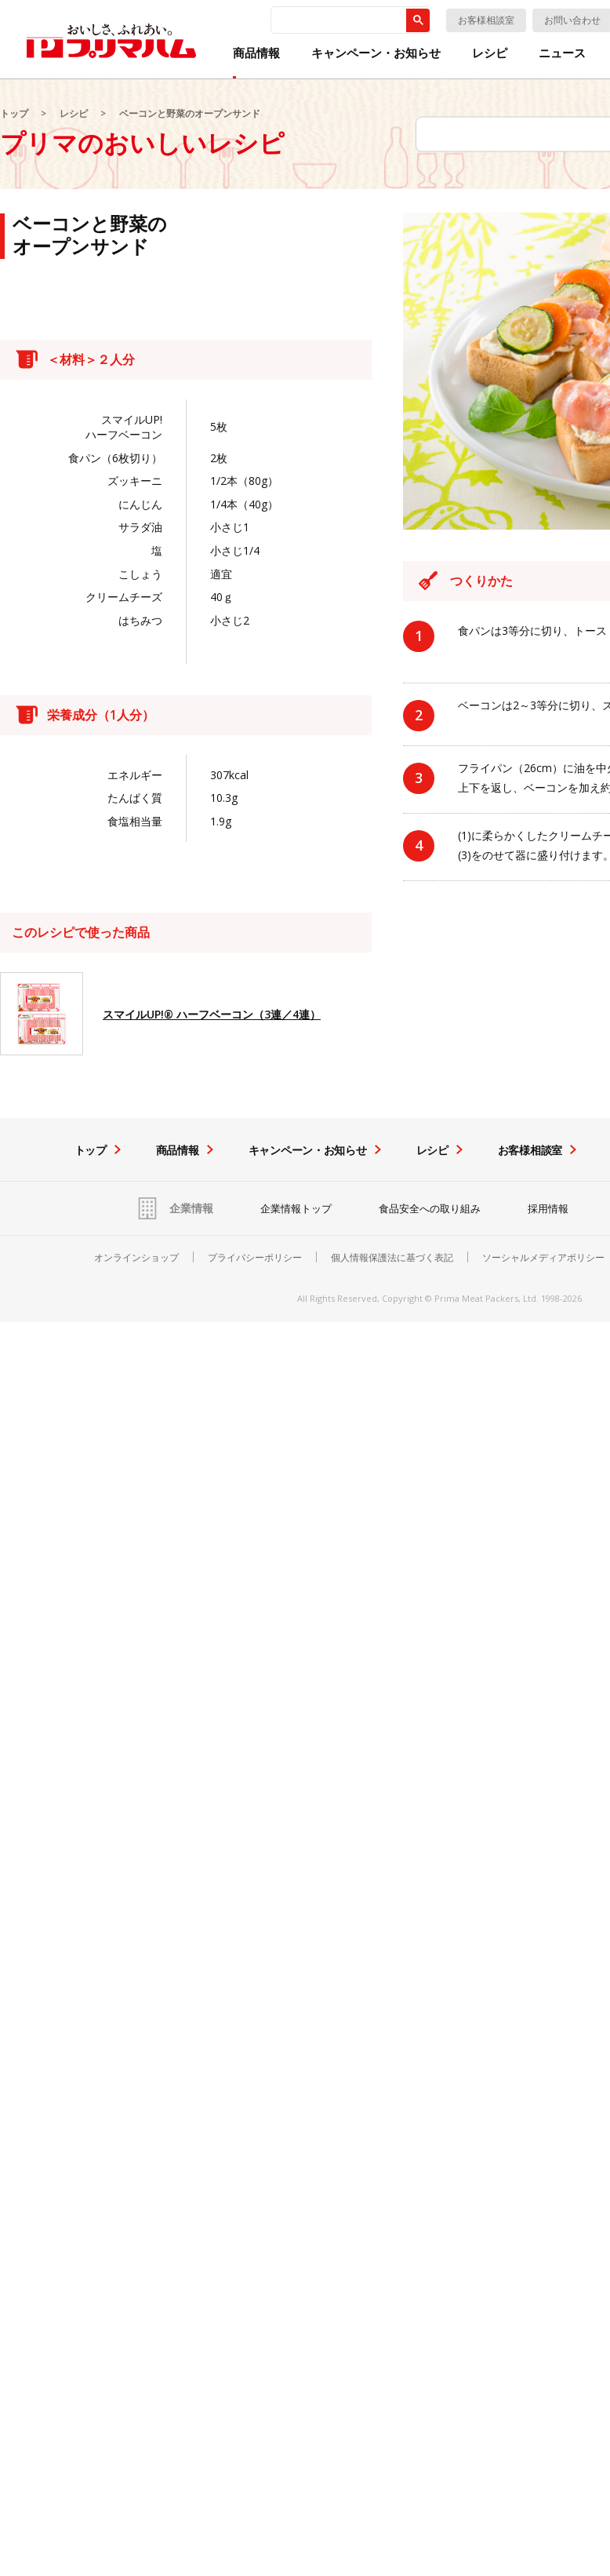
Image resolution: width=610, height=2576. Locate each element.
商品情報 (256, 53)
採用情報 (548, 1208)
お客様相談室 (486, 20)
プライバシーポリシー (255, 1257)
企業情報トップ (296, 1208)
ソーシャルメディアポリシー (543, 1257)
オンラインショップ (136, 1257)
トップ (14, 113)
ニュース (562, 53)
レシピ (489, 53)
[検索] (337, 20)
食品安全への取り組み (430, 1208)
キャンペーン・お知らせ (376, 53)
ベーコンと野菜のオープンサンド (189, 113)
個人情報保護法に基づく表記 (392, 1257)
